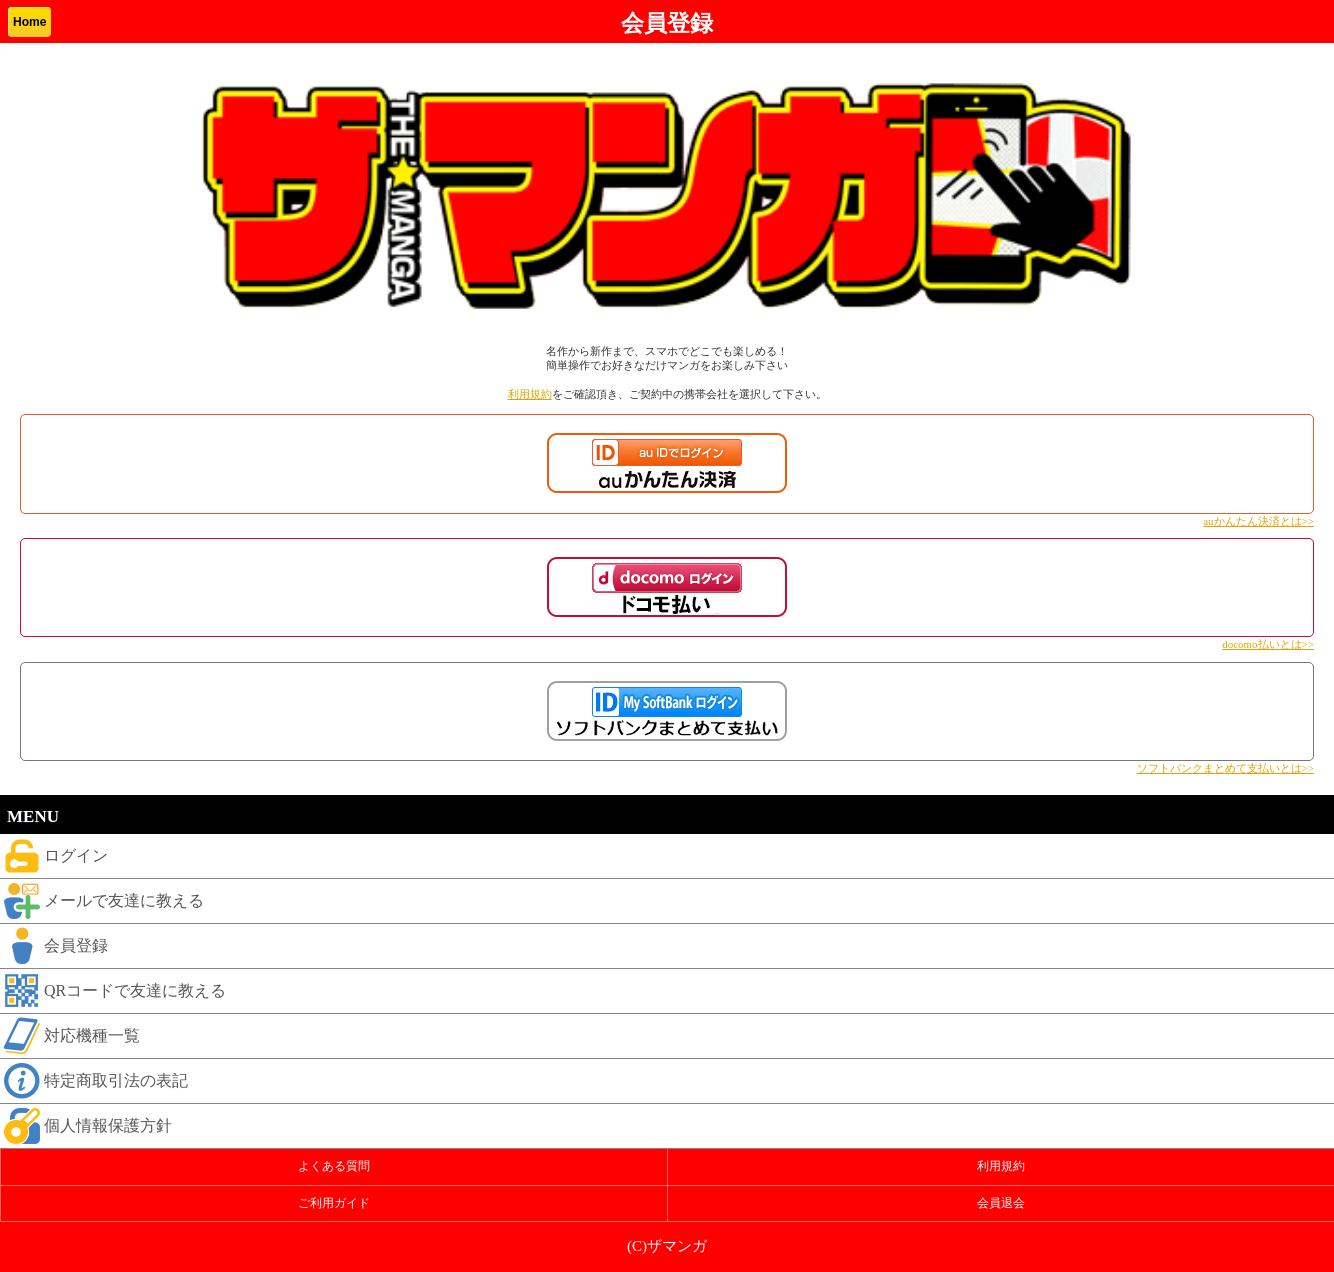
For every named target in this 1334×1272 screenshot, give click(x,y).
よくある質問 (334, 1166)
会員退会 (1001, 1203)
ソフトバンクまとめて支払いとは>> (1225, 768)
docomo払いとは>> (1268, 644)
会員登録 (54, 946)
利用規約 (530, 394)
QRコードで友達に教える (113, 991)
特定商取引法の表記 (94, 1081)
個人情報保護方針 (86, 1126)
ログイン (54, 856)
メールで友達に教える (102, 901)
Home (29, 22)
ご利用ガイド (334, 1203)
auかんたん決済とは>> (1258, 521)
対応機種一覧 (70, 1036)
